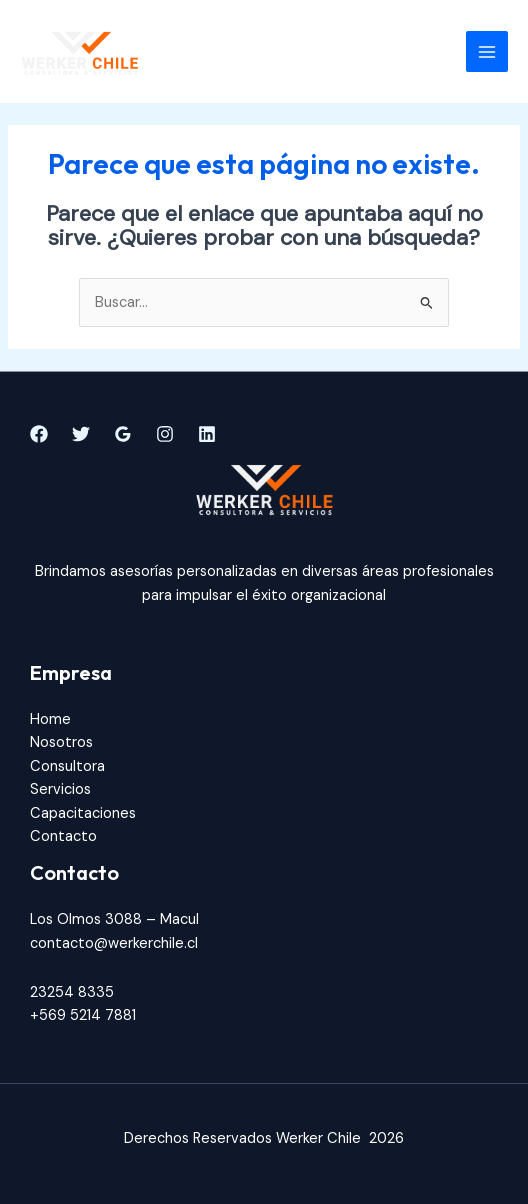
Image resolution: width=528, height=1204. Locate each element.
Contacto (63, 836)
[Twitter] (81, 434)
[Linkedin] (207, 434)
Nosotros (61, 742)
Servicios (60, 789)
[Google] (123, 434)
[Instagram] (165, 434)
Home (50, 719)
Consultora (67, 766)
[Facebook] (39, 434)
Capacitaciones (83, 813)
